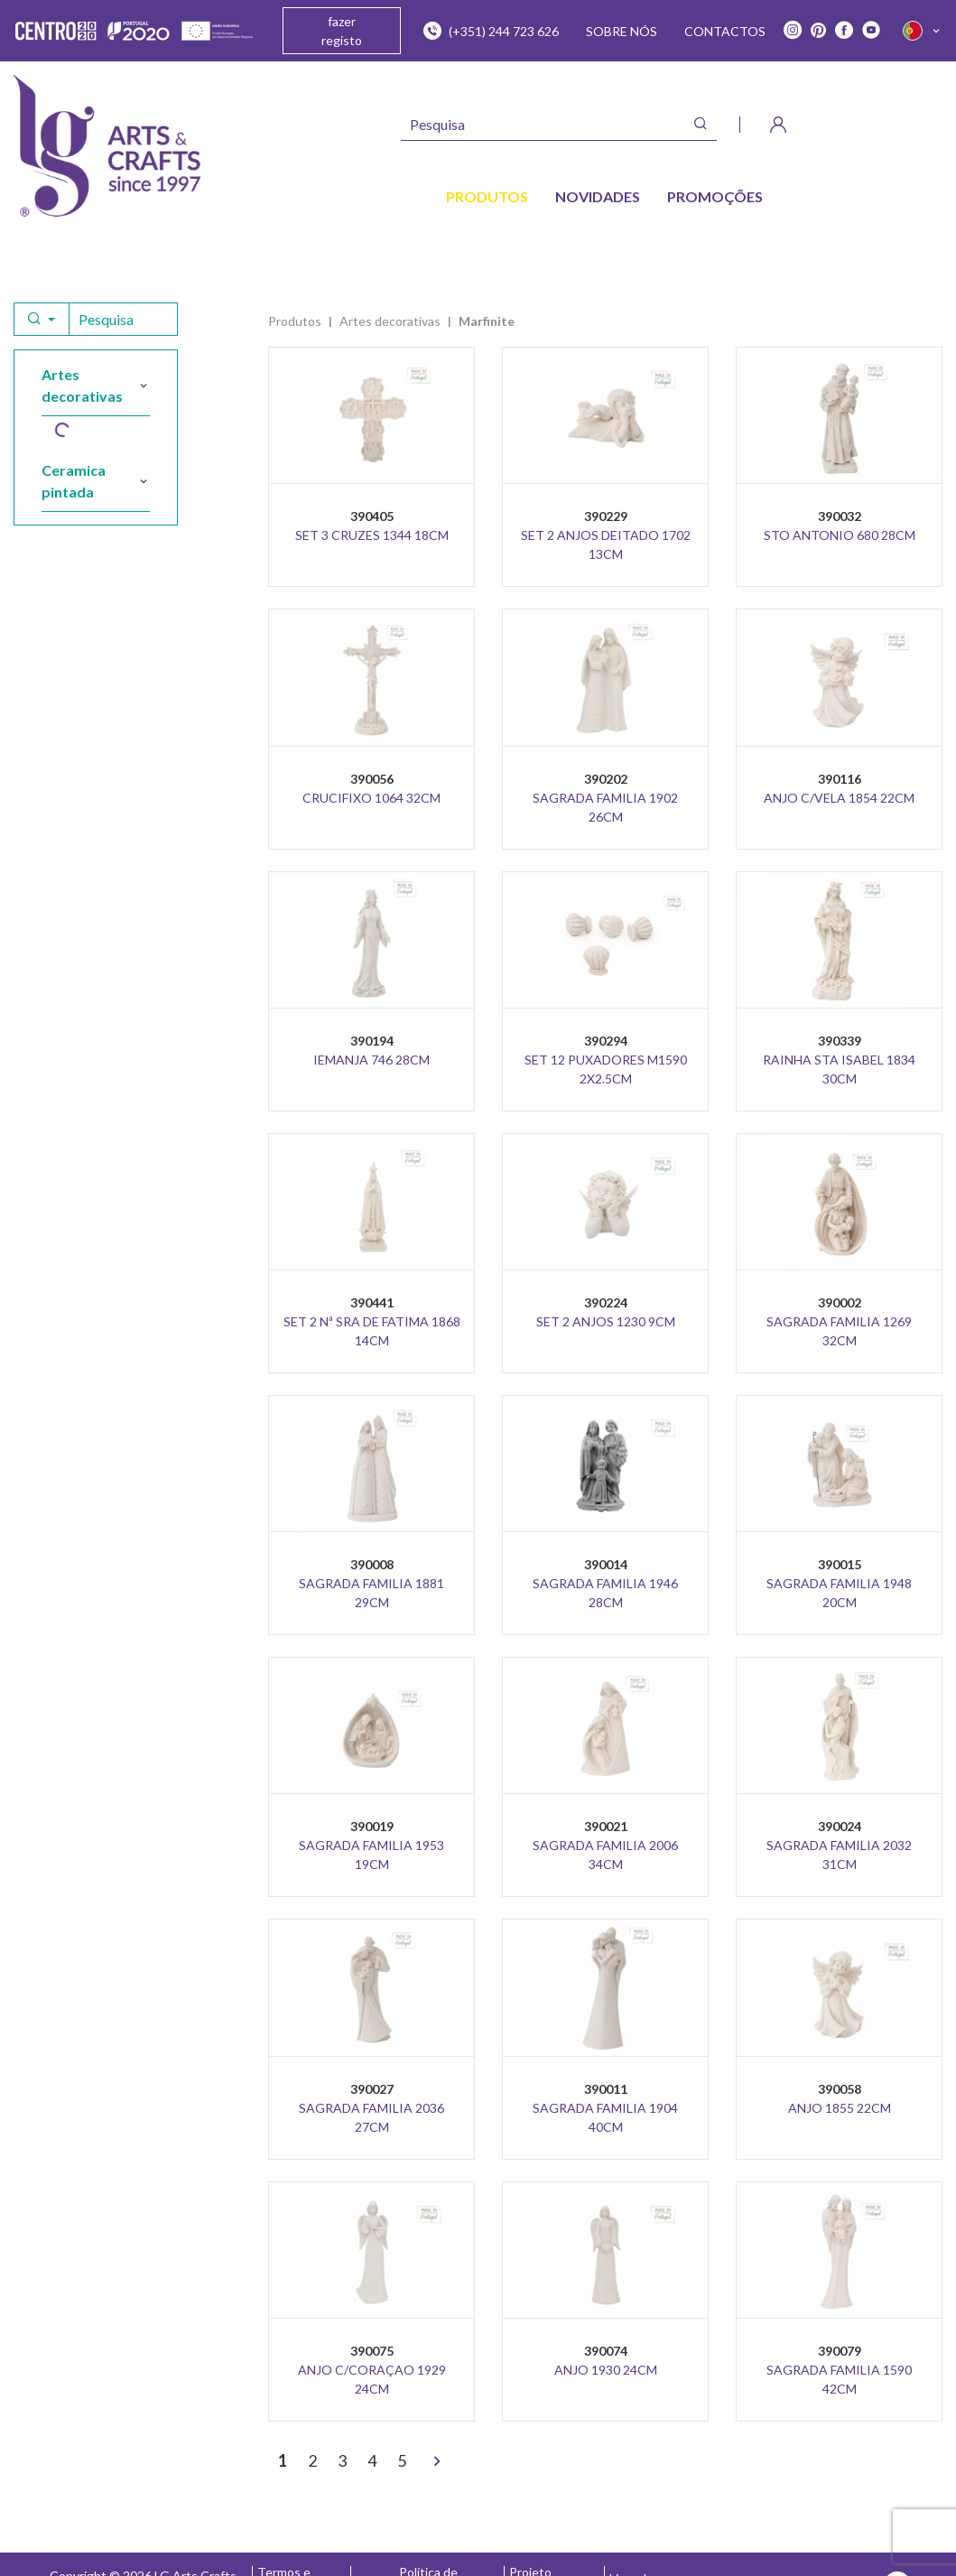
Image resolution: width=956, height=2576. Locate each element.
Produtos (294, 321)
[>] (437, 2462)
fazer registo (341, 31)
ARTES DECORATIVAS (390, 321)
